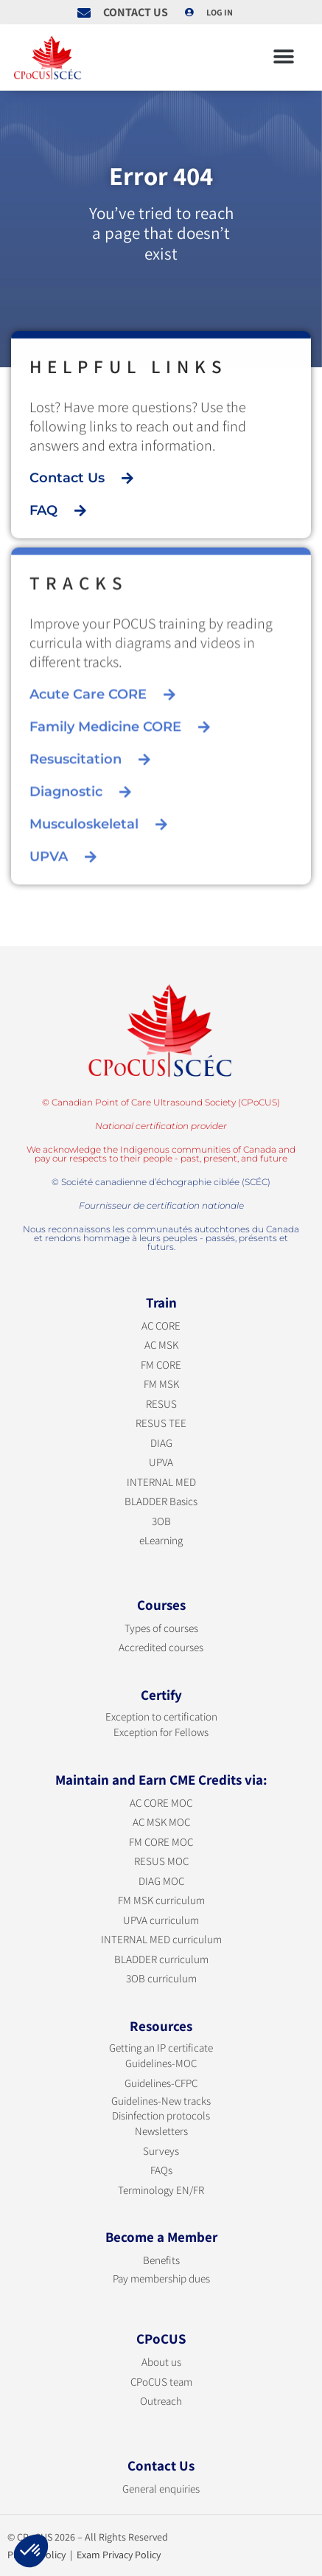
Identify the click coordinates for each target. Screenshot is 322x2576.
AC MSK (161, 1345)
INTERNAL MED (161, 1482)
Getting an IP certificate (161, 2048)
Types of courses (161, 1628)
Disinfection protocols (161, 2115)
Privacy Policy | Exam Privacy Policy (84, 2554)
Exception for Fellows (161, 1732)
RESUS (161, 1404)
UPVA (161, 1462)
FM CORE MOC (161, 1842)
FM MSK (161, 1384)
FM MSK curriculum (161, 1900)
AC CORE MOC (161, 1803)
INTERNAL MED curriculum (161, 1939)
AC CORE (161, 1326)
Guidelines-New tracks (161, 2101)
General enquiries (161, 2489)
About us (161, 2362)
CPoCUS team (161, 2382)
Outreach (161, 2401)
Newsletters (161, 2131)
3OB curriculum (161, 1978)
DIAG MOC (161, 1881)
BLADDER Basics (161, 1501)
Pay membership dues (161, 2278)
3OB (161, 1521)
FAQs (161, 2170)
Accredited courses (161, 1647)
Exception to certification (161, 1716)
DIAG (161, 1443)
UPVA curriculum (161, 1920)
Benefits (161, 2260)
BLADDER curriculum (161, 1959)
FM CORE (161, 1365)
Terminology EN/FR (161, 2190)
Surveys (161, 2151)
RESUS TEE (161, 1423)
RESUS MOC (161, 1861)
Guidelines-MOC (161, 2063)
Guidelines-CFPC (161, 2083)
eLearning (161, 1540)
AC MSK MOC (161, 1822)
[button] (283, 57)
